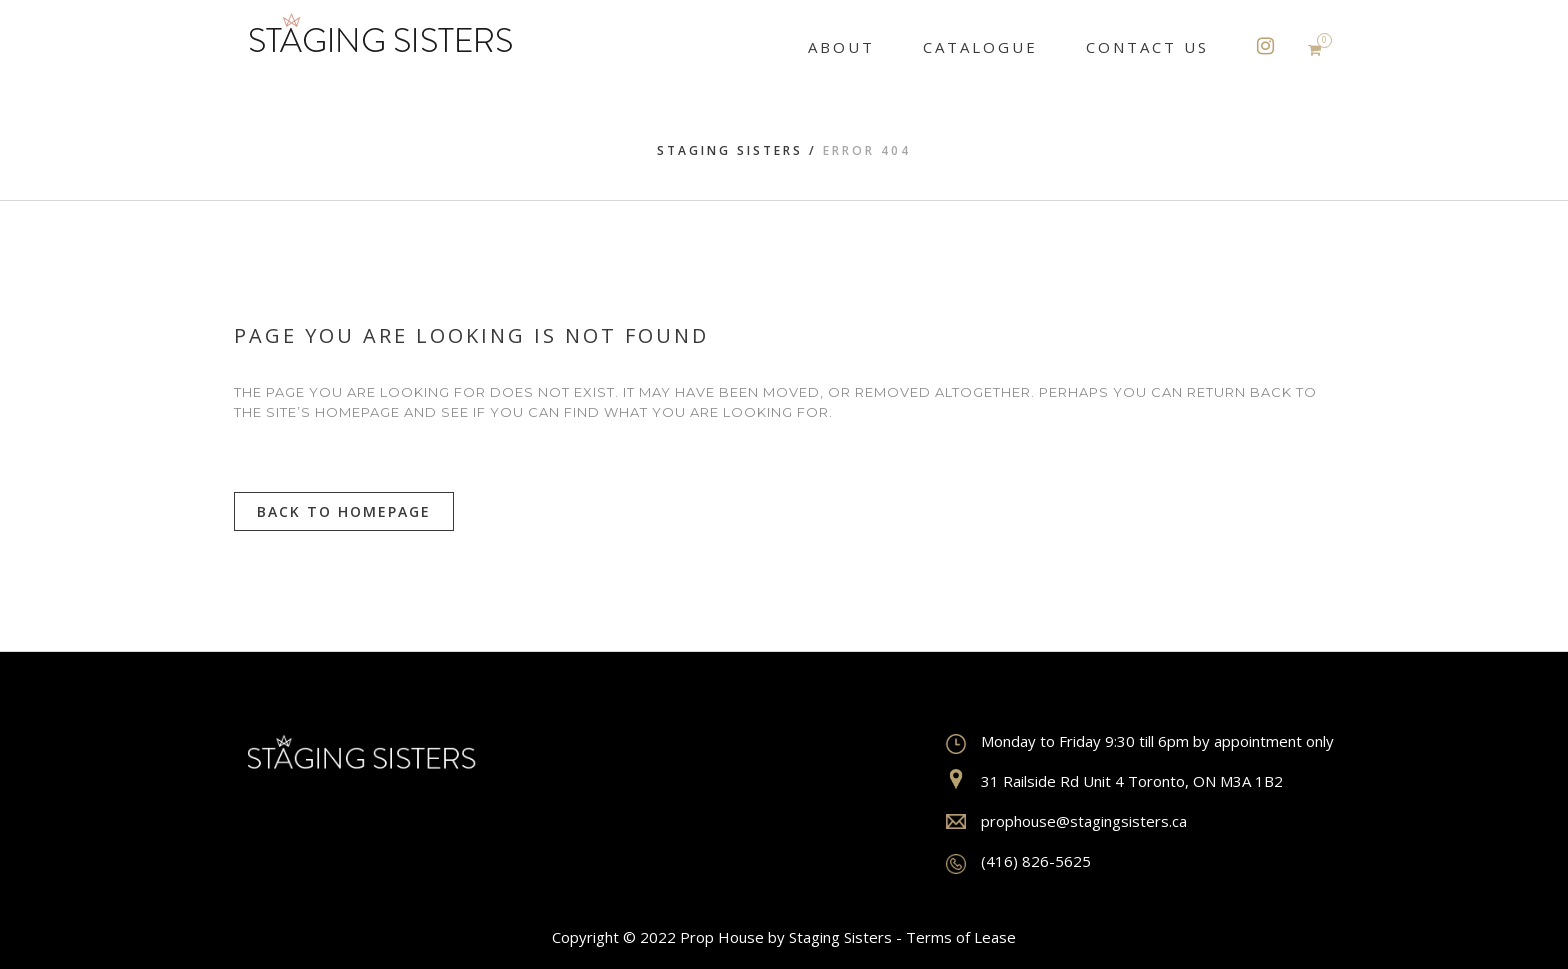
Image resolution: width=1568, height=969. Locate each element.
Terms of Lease (961, 937)
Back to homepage (344, 511)
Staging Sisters (730, 150)
